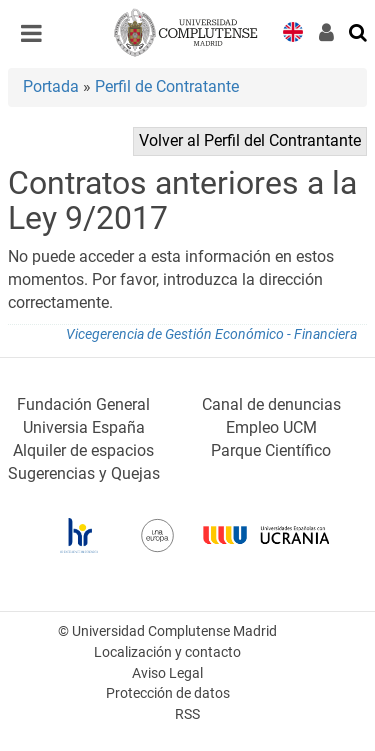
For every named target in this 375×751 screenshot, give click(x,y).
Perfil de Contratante (167, 86)
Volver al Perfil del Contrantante (250, 140)
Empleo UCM (271, 427)
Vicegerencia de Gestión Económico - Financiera (211, 334)
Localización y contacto (167, 652)
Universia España (84, 427)
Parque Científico (271, 450)
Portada (51, 86)
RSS (187, 714)
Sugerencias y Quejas (84, 473)
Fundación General (83, 404)
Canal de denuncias (271, 404)
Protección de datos (168, 693)
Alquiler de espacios (83, 450)
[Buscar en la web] (359, 31)
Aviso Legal (167, 673)
